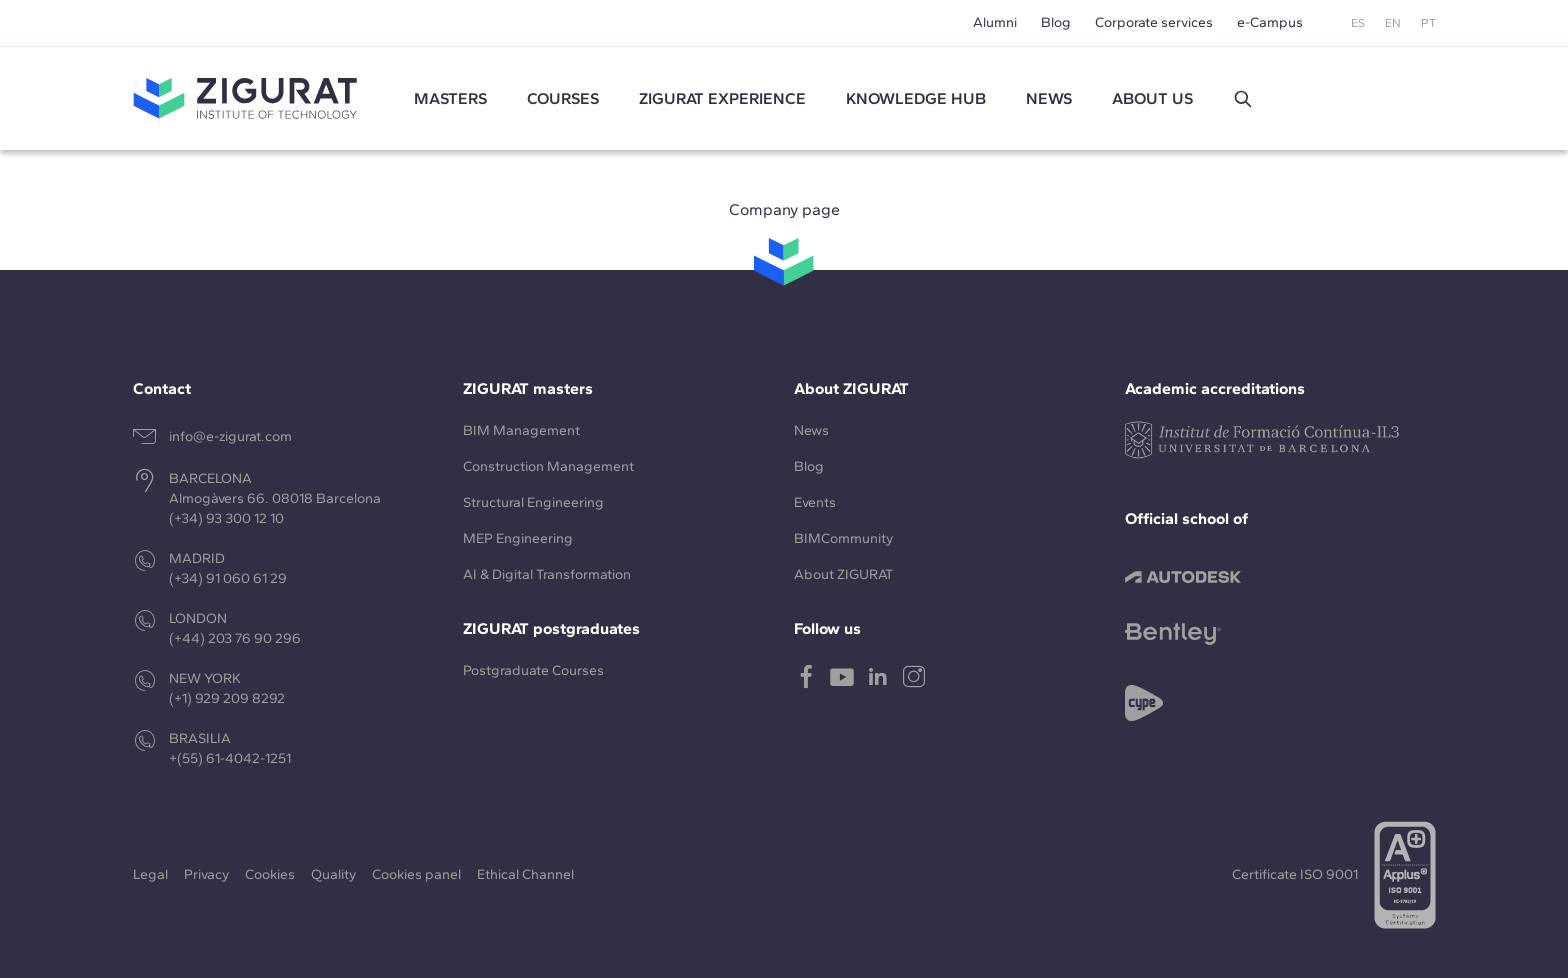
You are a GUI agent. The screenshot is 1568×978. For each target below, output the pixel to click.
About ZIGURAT (843, 574)
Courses (563, 98)
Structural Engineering (533, 502)
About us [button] (1152, 98)
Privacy (206, 874)
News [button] (1049, 98)
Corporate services (1154, 22)
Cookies (270, 874)
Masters (450, 98)
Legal (150, 874)
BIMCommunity (843, 538)
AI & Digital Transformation (547, 574)
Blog (1056, 22)
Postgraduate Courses (533, 670)
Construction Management (548, 466)
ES (1358, 23)
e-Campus (1270, 22)
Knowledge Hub (916, 98)
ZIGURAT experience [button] (722, 98)
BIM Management (521, 430)
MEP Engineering (518, 538)
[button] (1243, 99)
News (811, 430)
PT (1428, 23)
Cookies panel (416, 874)
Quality (333, 874)
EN (1393, 23)
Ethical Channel (525, 874)
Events (815, 502)
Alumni (995, 22)
